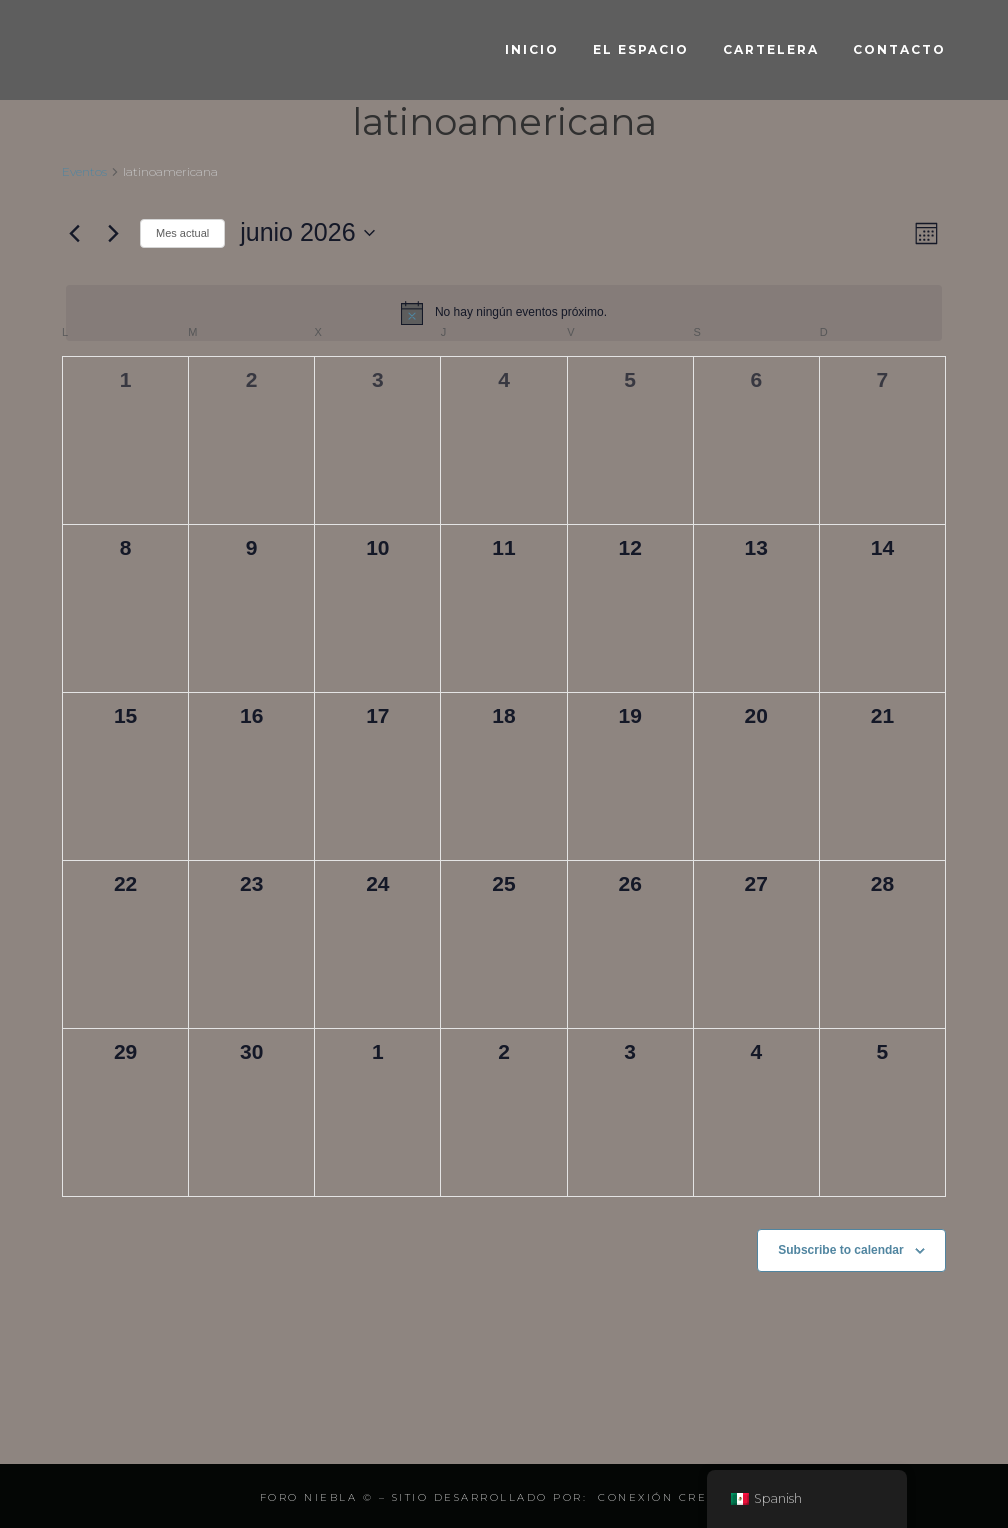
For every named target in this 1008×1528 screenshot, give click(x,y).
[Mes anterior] (74, 233)
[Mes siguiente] (113, 233)
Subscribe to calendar (840, 1250)
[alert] (504, 313)
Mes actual (182, 233)
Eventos (84, 171)
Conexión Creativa (673, 1497)
